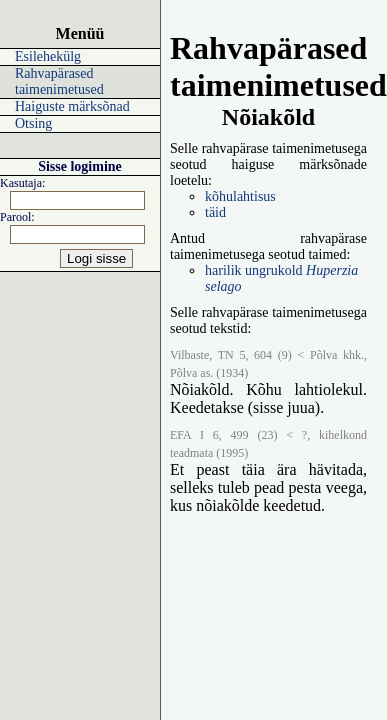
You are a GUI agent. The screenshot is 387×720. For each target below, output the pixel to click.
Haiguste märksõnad (72, 106)
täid (215, 212)
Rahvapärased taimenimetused (59, 81)
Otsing (33, 123)
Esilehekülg (48, 56)
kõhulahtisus (240, 196)
